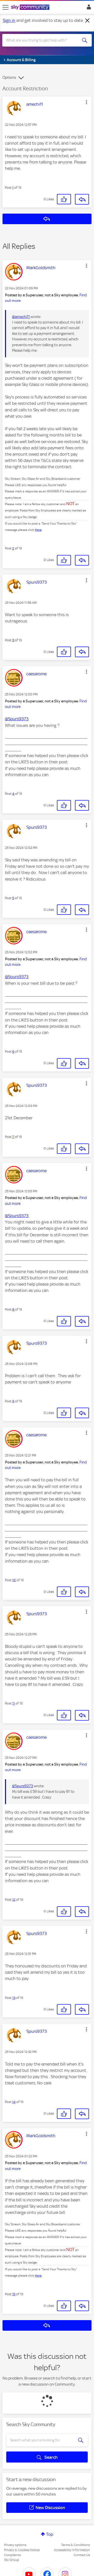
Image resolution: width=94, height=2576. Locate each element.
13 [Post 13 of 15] (13, 1998)
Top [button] (49, 2534)
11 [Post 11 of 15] (13, 1703)
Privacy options (15, 2545)
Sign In (87, 8)
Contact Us (82, 2555)
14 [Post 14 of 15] (14, 2102)
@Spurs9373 (17, 718)
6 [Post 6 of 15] (13, 1051)
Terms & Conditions (75, 2545)
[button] (86, 102)
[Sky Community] (30, 7)
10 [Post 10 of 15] (14, 1580)
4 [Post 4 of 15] (13, 794)
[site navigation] (6, 7)
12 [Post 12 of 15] (13, 1899)
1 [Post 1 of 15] (13, 187)
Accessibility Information (72, 2550)
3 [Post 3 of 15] (13, 640)
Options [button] (9, 77)
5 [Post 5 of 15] (13, 898)
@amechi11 (21, 316)
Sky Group (11, 2560)
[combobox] (42, 40)
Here (38, 530)
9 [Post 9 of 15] (13, 1401)
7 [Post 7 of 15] (13, 1137)
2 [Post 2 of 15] (13, 548)
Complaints (12, 2555)
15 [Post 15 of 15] (13, 2294)
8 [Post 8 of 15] (13, 1309)
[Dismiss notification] (87, 21)
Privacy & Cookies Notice (22, 2550)
